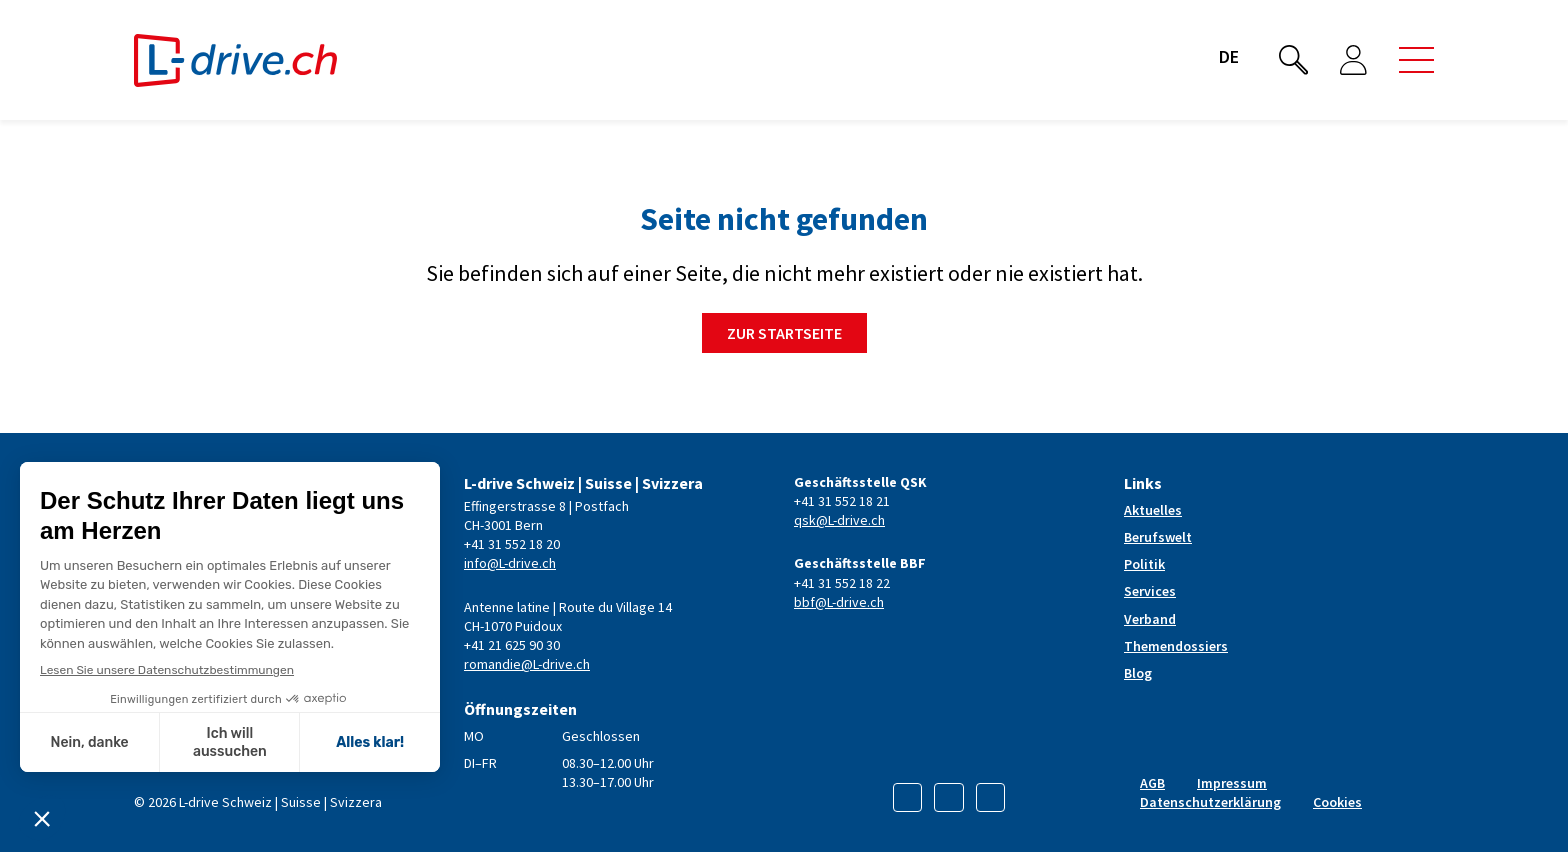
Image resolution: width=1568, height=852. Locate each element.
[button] (1416, 60)
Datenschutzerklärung (1210, 802)
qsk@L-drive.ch (839, 520)
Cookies (1337, 802)
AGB (1152, 783)
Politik (1144, 564)
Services (1150, 591)
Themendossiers (1176, 646)
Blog (1138, 673)
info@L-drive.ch (510, 563)
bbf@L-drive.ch (839, 602)
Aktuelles (1153, 510)
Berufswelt (1158, 537)
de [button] (1229, 56)
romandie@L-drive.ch (527, 664)
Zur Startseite (784, 333)
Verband (1150, 619)
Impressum (1232, 783)
